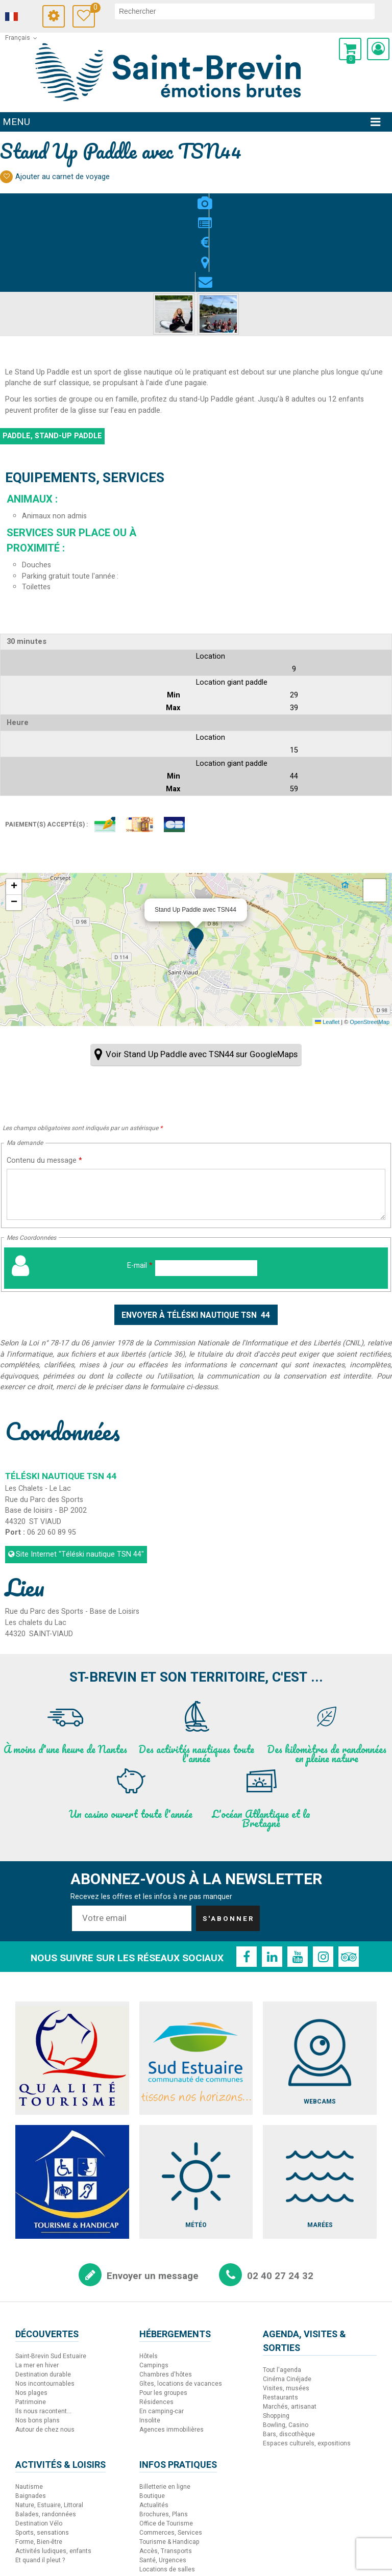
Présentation (175, 197)
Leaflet (327, 944)
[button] (350, 49)
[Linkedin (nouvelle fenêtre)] (272, 1878)
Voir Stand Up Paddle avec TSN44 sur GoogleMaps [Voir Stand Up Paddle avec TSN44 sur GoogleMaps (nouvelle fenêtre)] (202, 976)
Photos (155, 197)
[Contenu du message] (196, 1116)
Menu (16, 122)
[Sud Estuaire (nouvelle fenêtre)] (196, 1980)
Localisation (216, 197)
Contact (237, 197)
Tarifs (196, 197)
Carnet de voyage (103, 9)
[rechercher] (250, 11)
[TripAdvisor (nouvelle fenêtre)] (348, 1878)
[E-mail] (206, 1190)
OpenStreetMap (369, 944)
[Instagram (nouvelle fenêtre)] (323, 1878)
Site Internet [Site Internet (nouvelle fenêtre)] (80, 1476)
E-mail (140, 1187)
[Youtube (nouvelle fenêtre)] (297, 1878)
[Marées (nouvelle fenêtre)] (320, 2104)
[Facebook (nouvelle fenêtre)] (246, 1878)
